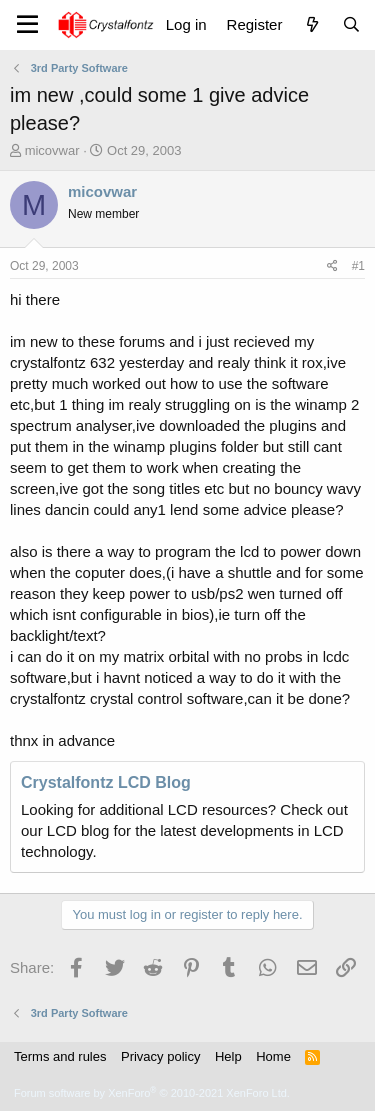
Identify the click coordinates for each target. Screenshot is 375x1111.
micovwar (52, 150)
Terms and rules (60, 1056)
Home (273, 1056)
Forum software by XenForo (152, 1093)
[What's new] (311, 24)
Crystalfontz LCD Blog (106, 782)
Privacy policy (160, 1056)
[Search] (351, 24)
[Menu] (27, 25)
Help (228, 1056)
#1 (358, 266)
